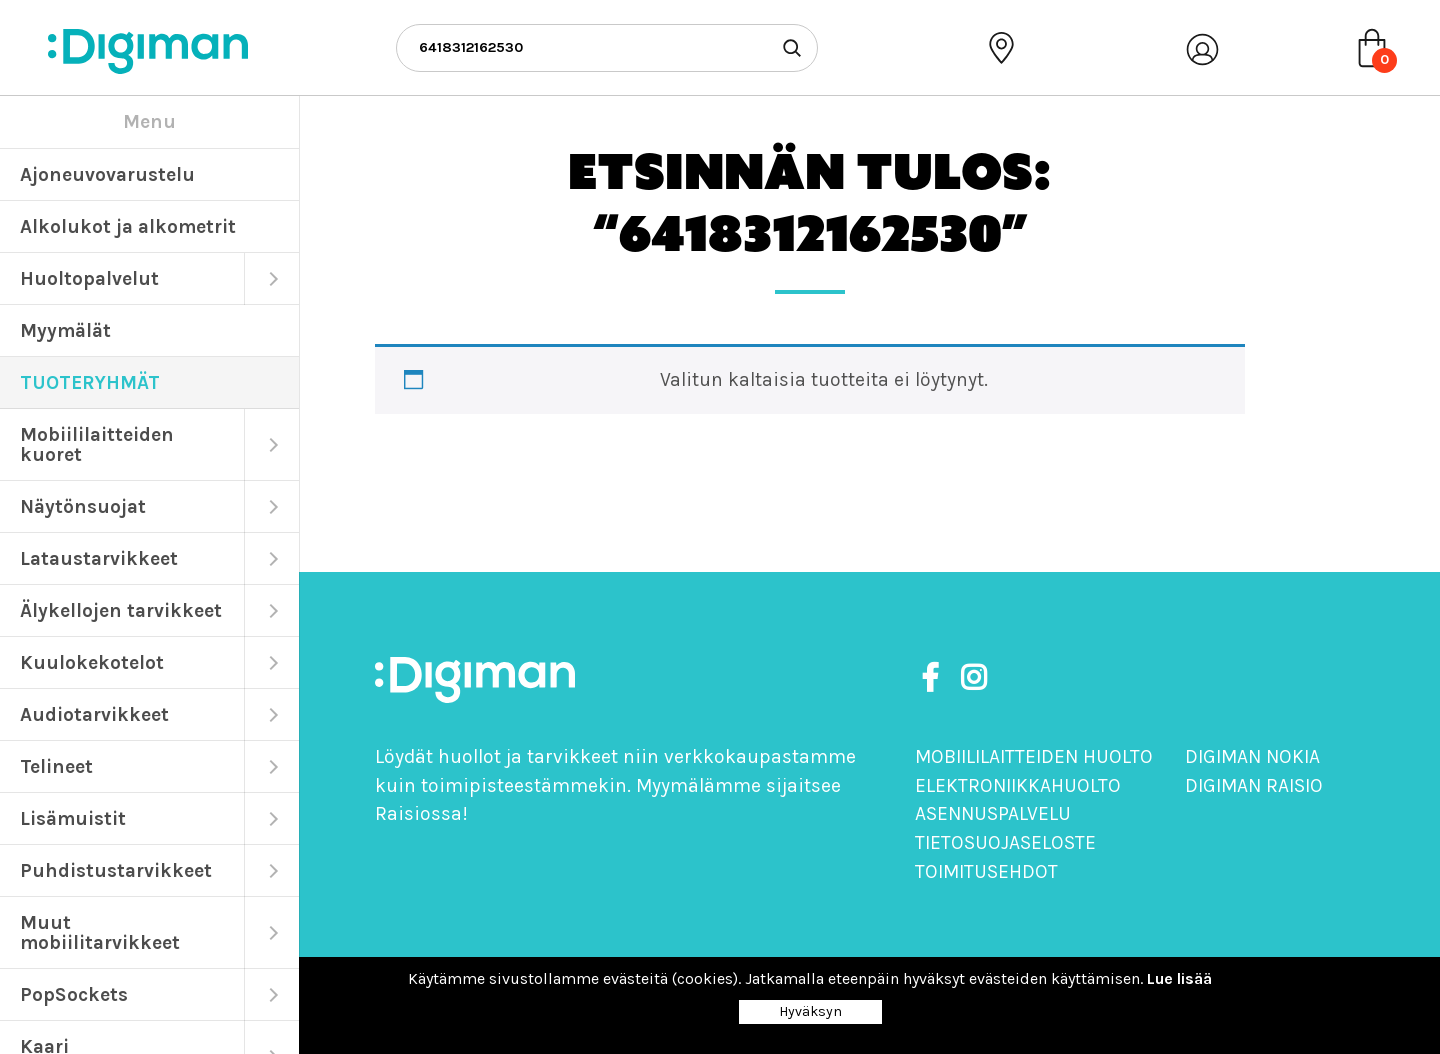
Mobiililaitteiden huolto (1034, 756)
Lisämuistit (73, 818)
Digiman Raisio (1254, 785)
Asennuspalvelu (993, 813)
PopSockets (74, 994)
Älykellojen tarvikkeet (121, 610)
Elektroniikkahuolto (1018, 785)
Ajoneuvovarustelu (107, 174)
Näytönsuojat (83, 506)
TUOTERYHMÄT (90, 382)
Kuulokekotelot (92, 662)
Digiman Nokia (1252, 756)
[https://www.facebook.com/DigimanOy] (934, 678)
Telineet (56, 766)
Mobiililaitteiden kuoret (97, 444)
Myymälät (65, 330)
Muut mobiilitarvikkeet (100, 932)
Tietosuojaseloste (1005, 842)
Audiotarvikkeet (94, 714)
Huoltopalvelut (89, 278)
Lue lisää (1179, 978)
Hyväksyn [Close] (810, 1011)
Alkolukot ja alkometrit (128, 226)
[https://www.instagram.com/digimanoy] (973, 678)
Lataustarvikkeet (99, 558)
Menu (149, 121)
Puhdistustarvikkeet (116, 870)
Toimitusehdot (986, 871)
